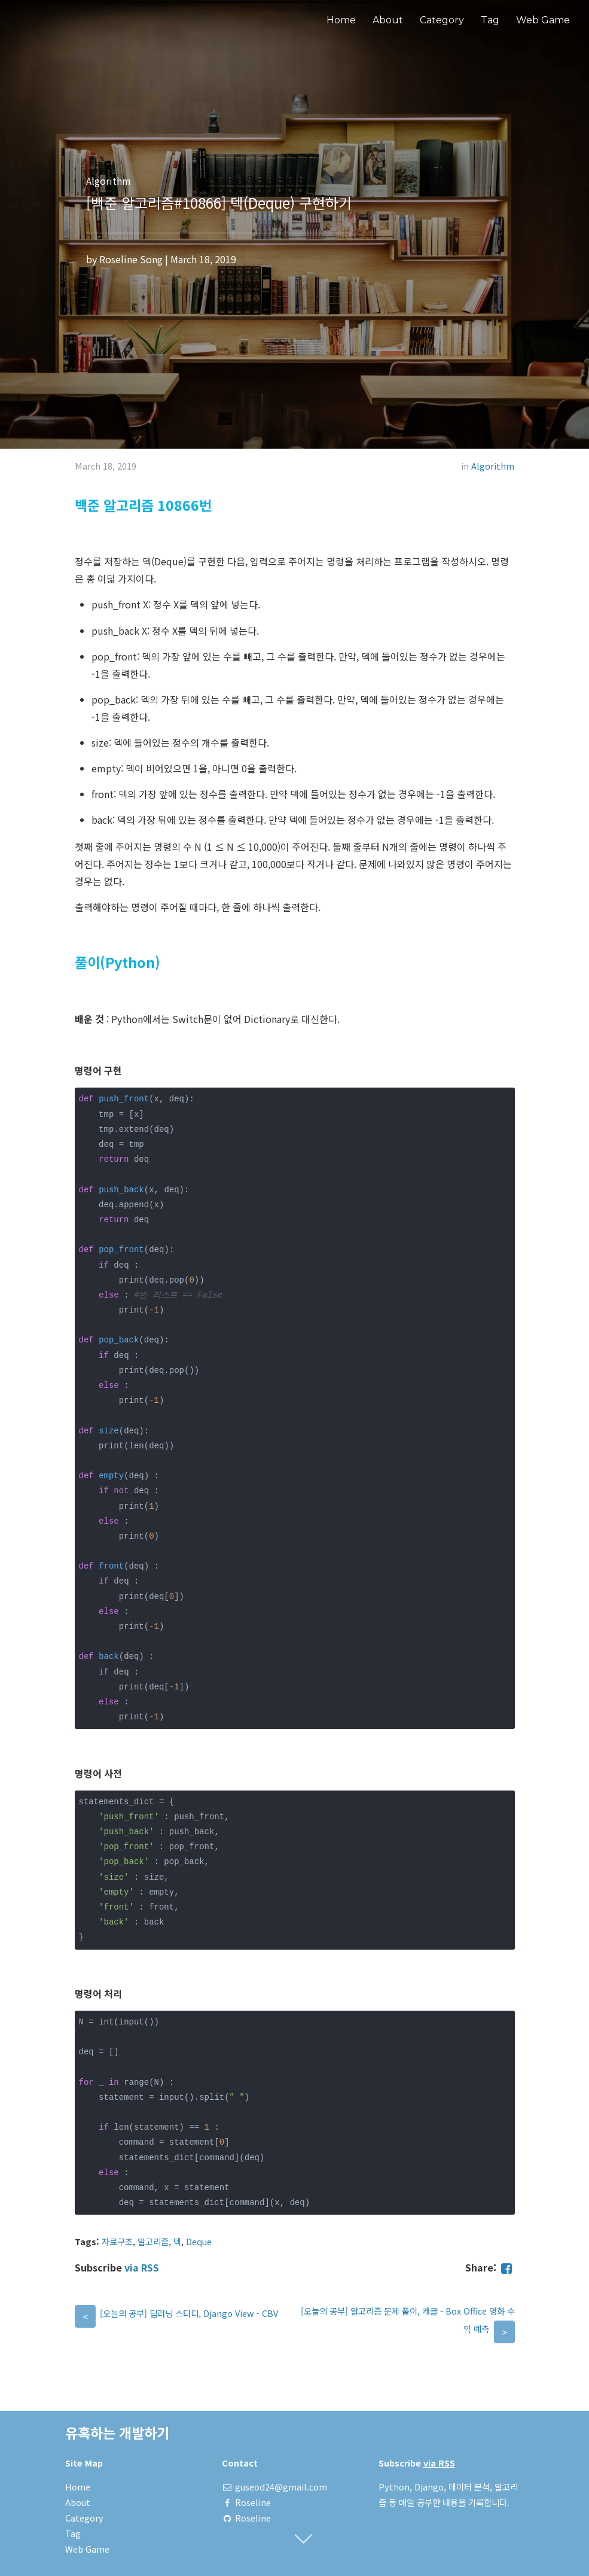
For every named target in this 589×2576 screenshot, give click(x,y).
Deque (199, 2241)
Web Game (543, 20)
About (388, 20)
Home (341, 20)
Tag (490, 20)
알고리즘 (153, 2241)
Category (442, 20)
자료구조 (117, 2241)
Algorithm (492, 465)
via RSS (141, 2267)
